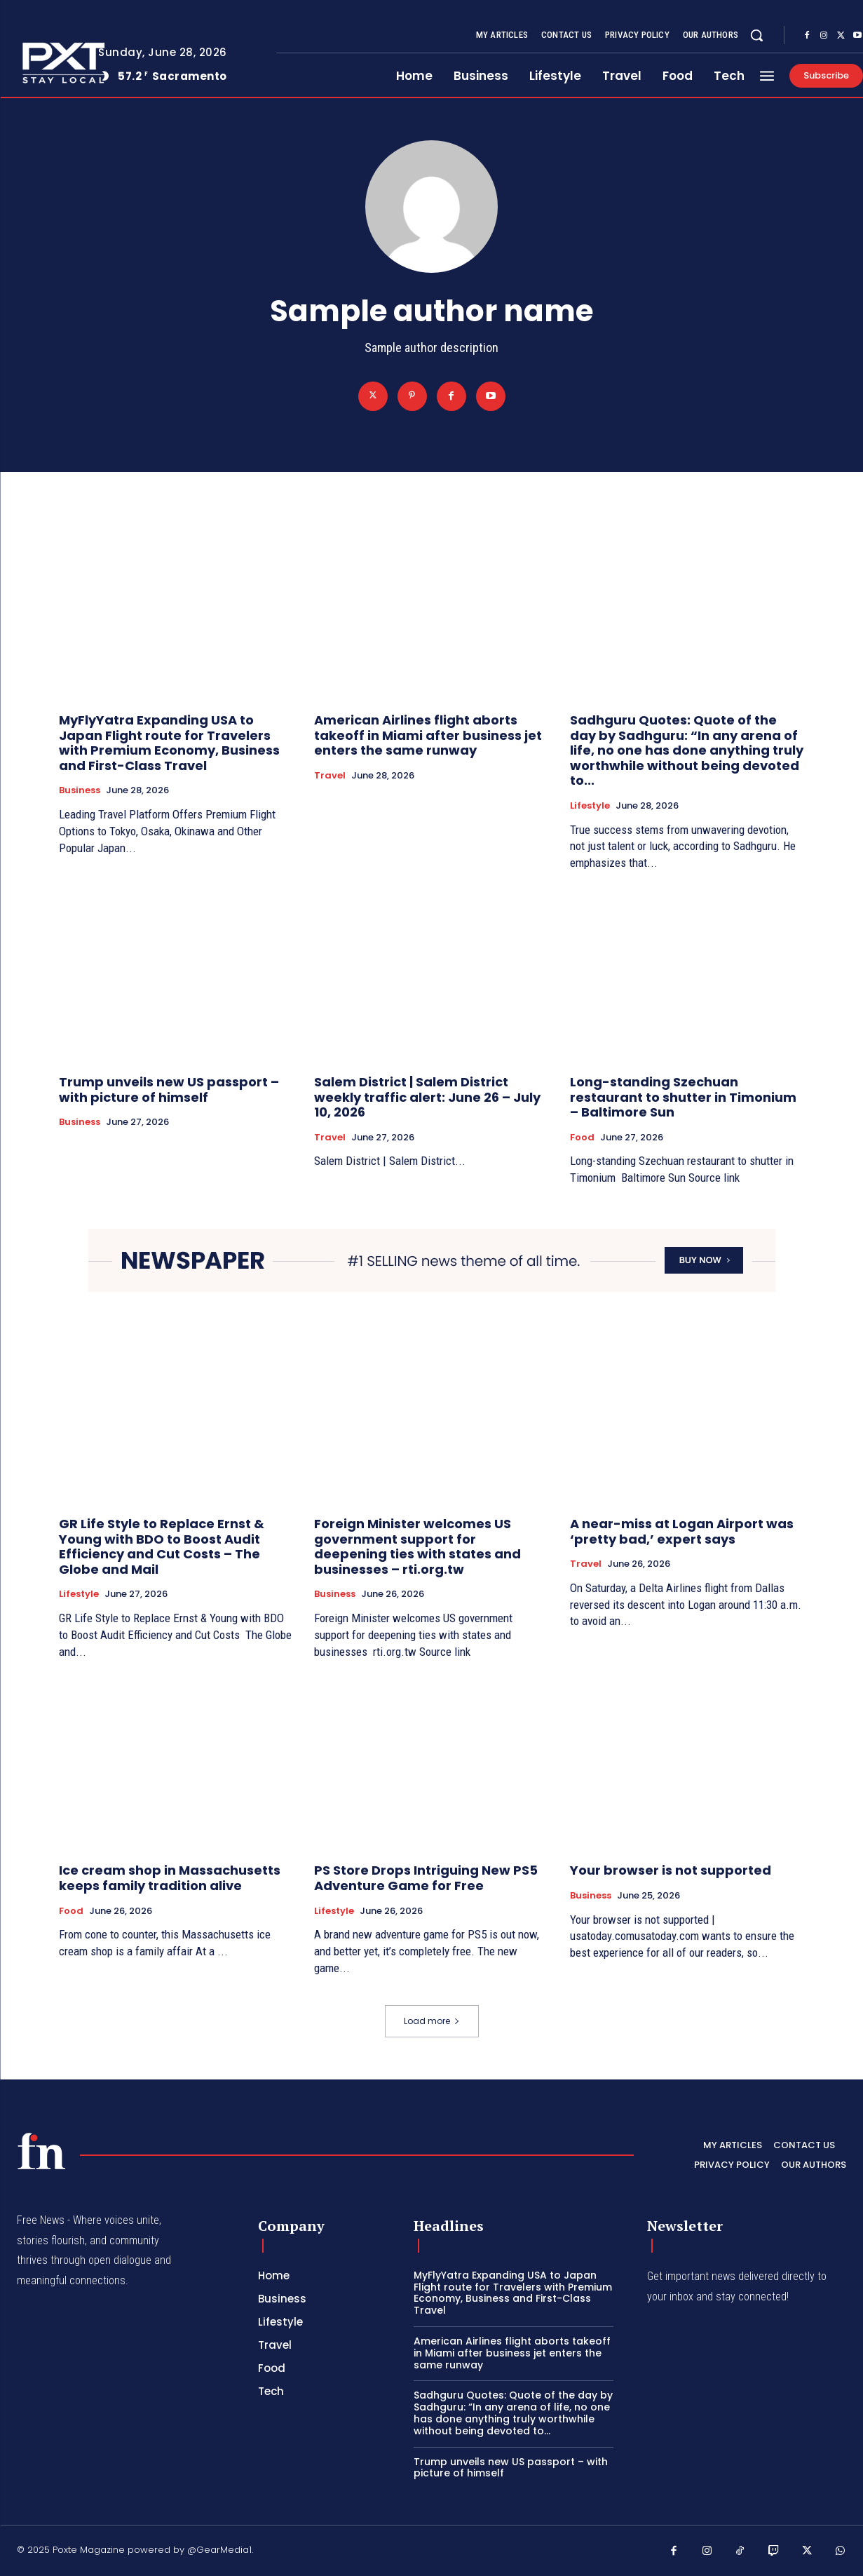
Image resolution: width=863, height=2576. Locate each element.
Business (79, 790)
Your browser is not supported (670, 1870)
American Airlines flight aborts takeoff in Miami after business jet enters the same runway (428, 735)
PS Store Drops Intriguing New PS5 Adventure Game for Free (426, 1877)
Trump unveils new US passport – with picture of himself (169, 1089)
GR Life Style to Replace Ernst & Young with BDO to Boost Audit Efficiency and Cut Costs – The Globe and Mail (161, 1546)
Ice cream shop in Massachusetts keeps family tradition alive (169, 1877)
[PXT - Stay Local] (41, 2151)
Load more (432, 2021)
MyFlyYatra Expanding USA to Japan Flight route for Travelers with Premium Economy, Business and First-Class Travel (169, 742)
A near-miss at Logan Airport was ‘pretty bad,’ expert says (682, 1531)
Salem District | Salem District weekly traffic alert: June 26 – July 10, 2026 (427, 1097)
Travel (330, 775)
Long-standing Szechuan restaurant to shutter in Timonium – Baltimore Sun (683, 1097)
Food (582, 1137)
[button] (756, 35)
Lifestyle (590, 805)
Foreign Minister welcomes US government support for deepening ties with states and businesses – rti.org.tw (417, 1546)
